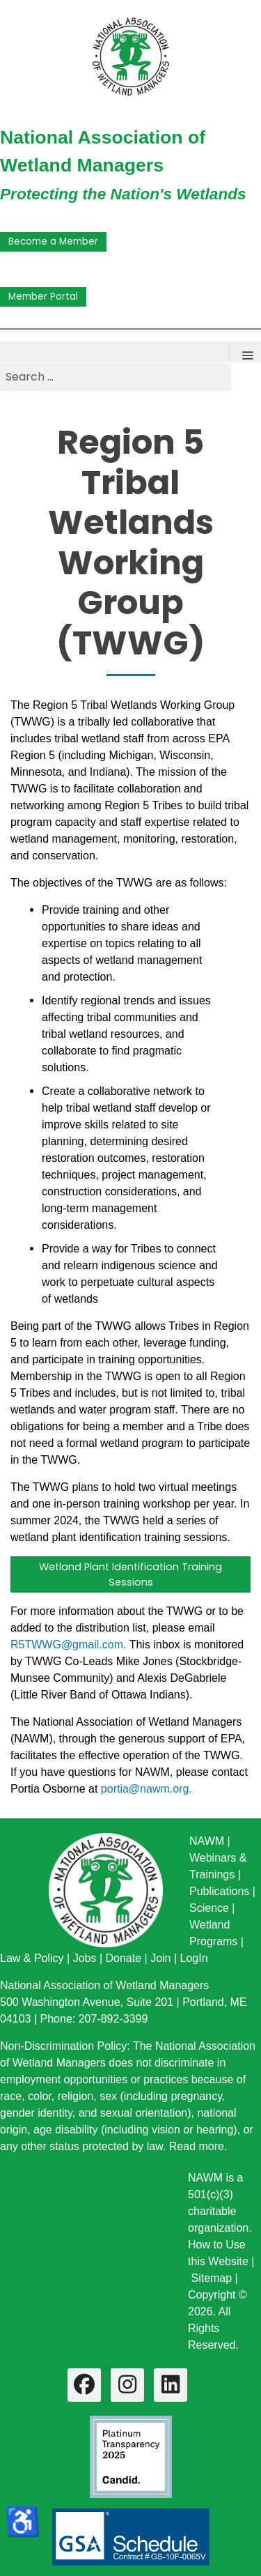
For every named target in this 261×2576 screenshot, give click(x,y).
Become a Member (53, 241)
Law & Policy (32, 1958)
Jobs (85, 1958)
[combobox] (115, 377)
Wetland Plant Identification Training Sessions (130, 1574)
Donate (123, 1958)
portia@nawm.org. (146, 1789)
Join (160, 1958)
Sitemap (211, 2278)
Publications (219, 1891)
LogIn (194, 1958)
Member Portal (43, 296)
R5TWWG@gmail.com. (68, 1644)
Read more (196, 2146)
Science (209, 1908)
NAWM (206, 1841)
